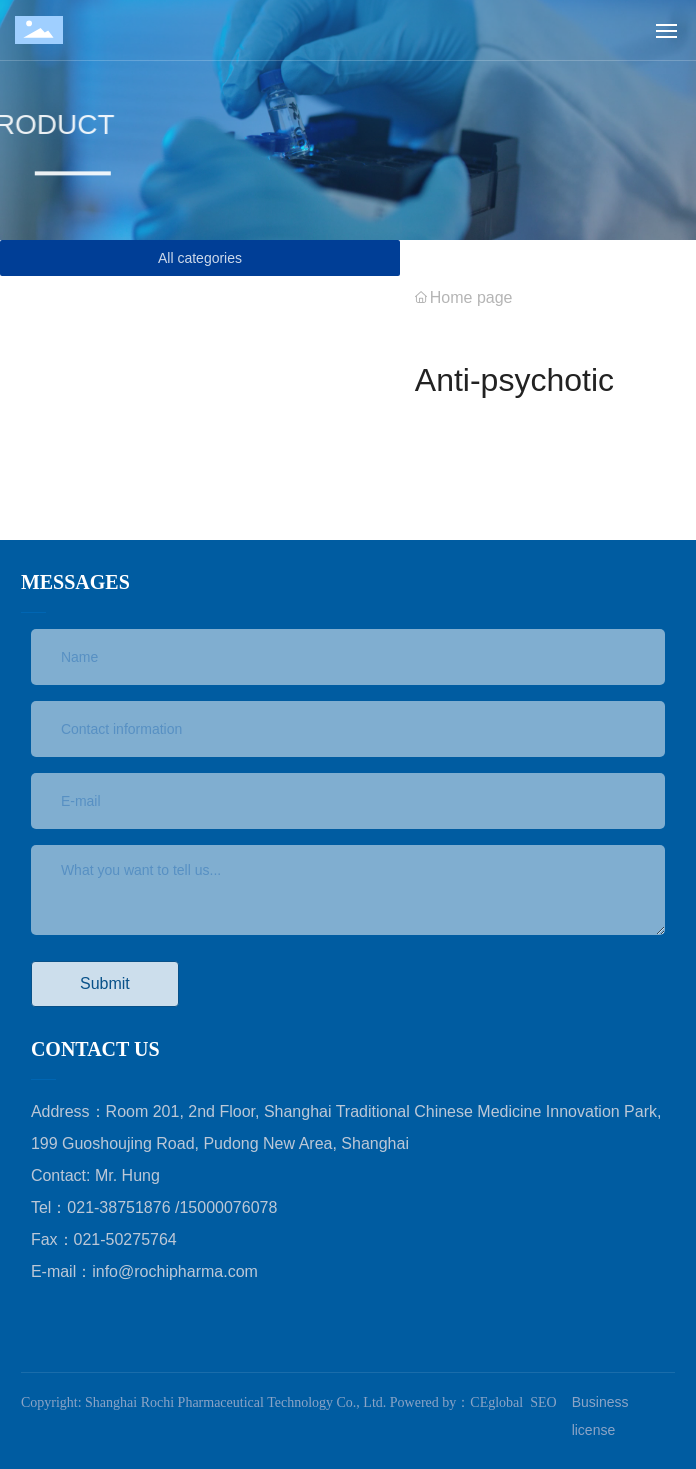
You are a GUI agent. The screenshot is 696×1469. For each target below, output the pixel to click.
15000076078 (228, 1207)
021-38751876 (121, 1207)
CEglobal (496, 1402)
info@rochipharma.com (175, 1271)
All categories (200, 258)
